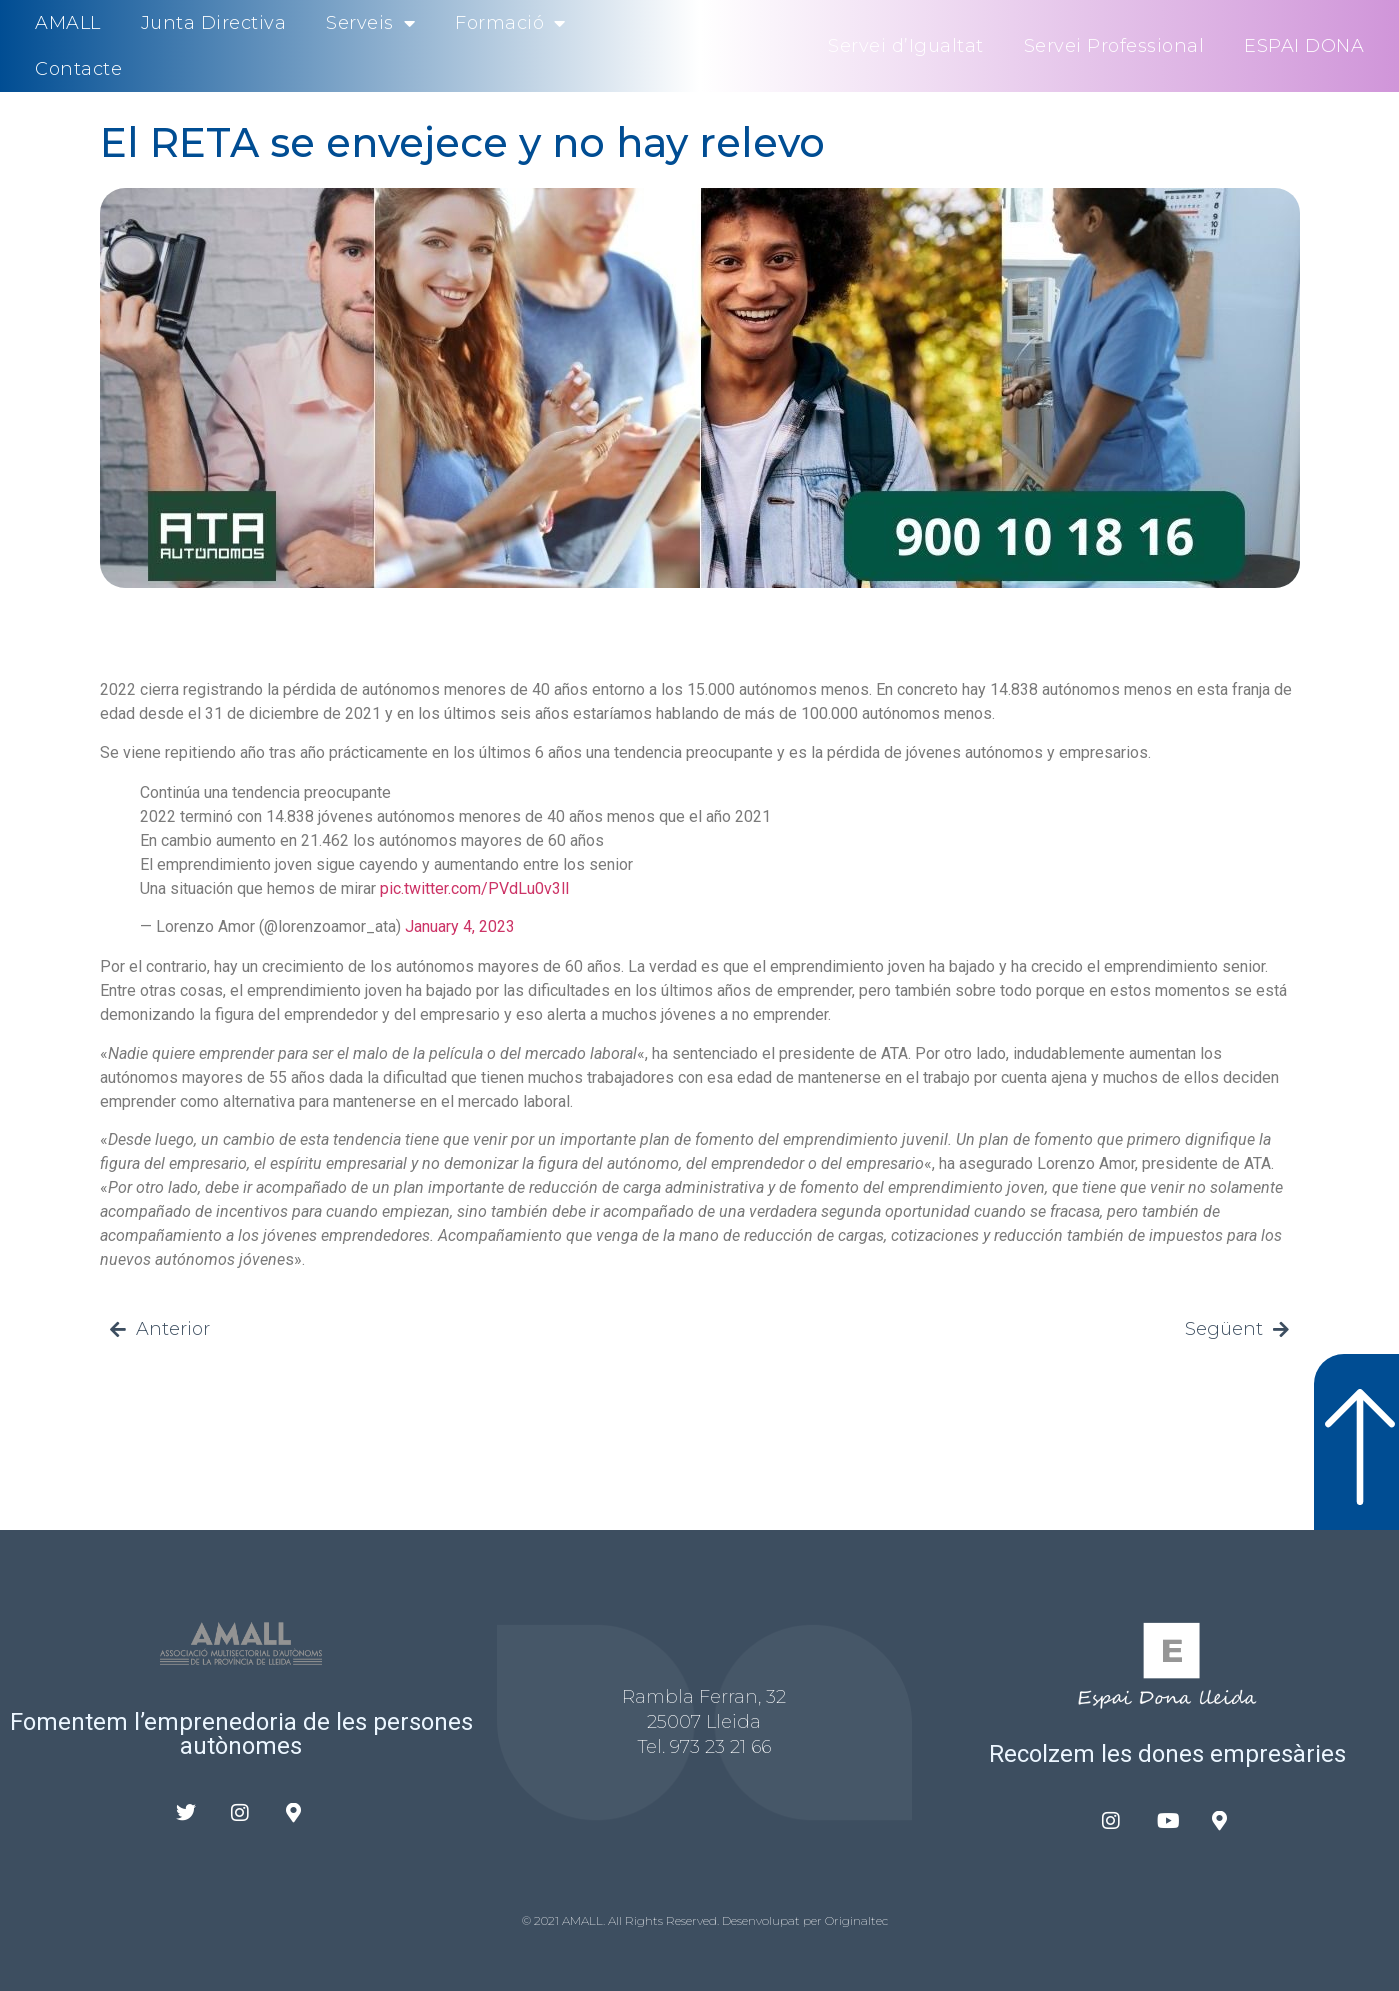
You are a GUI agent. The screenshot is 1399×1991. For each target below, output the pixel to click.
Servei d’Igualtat (906, 46)
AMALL (68, 23)
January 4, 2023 (460, 926)
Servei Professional (1114, 46)
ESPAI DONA (1304, 46)
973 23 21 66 (720, 1747)
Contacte (78, 69)
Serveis (370, 23)
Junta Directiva (214, 23)
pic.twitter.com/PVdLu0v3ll (474, 888)
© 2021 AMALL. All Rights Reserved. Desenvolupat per (673, 1920)
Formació (510, 23)
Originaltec (856, 1920)
